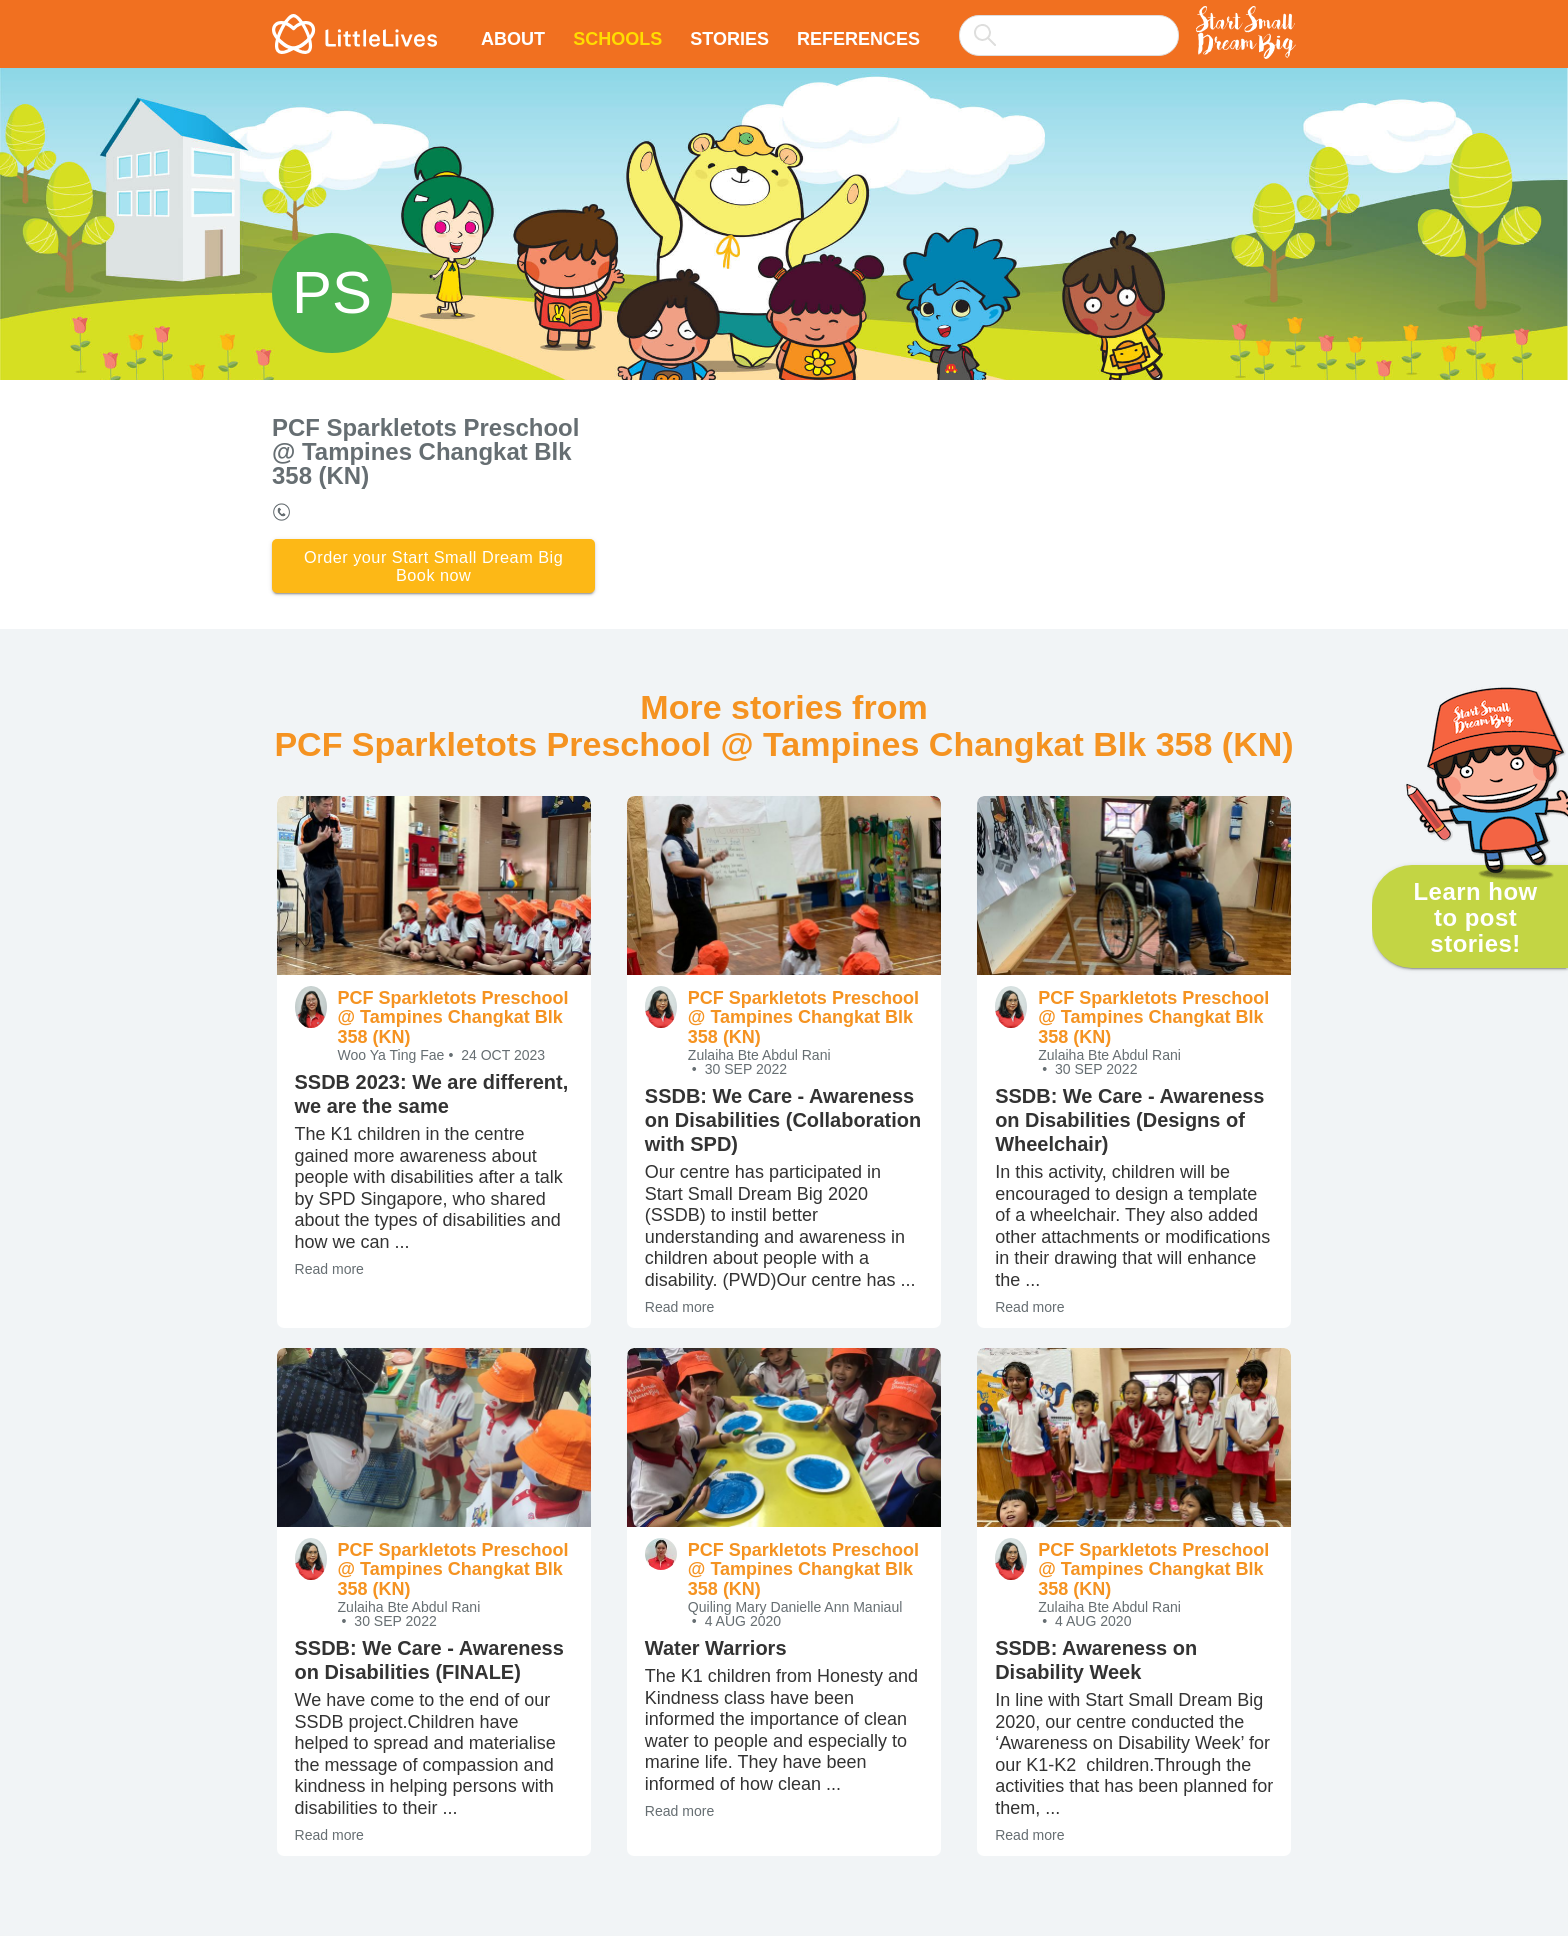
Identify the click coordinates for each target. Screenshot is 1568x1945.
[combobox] (1069, 22)
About (513, 39)
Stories (729, 39)
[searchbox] (1069, 35)
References (858, 39)
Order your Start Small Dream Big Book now (433, 570)
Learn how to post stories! (1475, 918)
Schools (617, 39)
